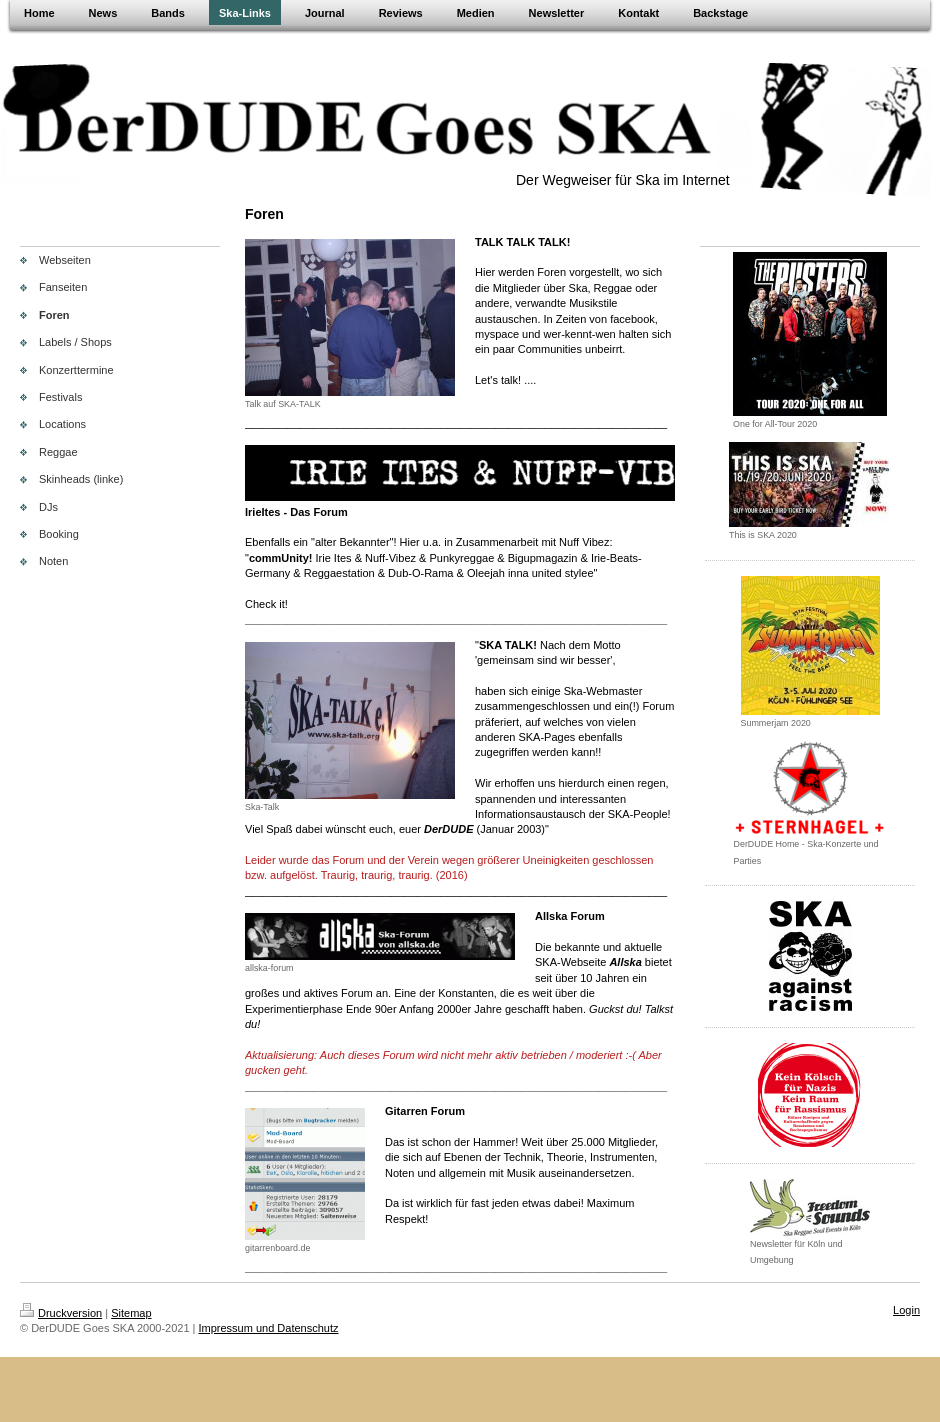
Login (906, 1310)
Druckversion (61, 1313)
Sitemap (131, 1313)
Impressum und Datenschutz (269, 1328)
